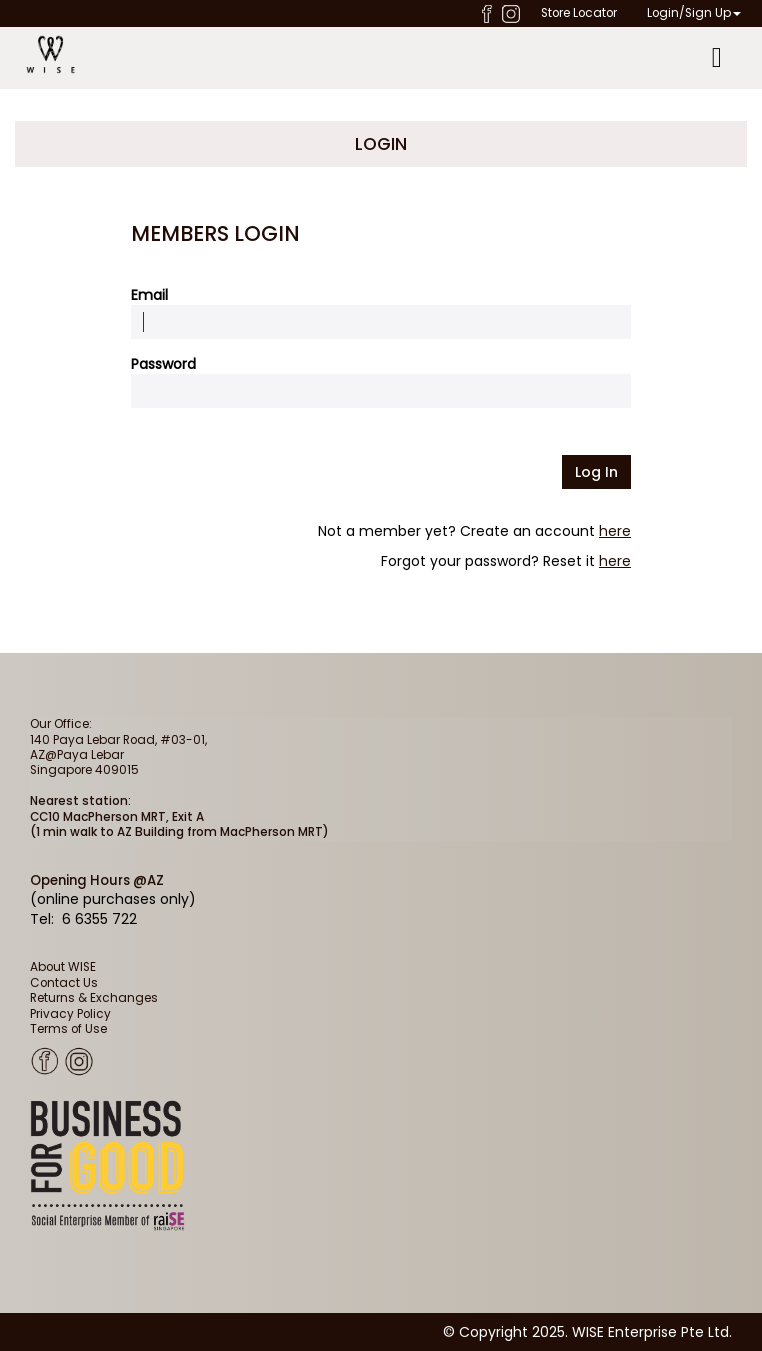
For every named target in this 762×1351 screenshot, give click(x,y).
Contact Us (64, 983)
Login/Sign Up (694, 13)
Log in (596, 472)
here (615, 531)
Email (149, 295)
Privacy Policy (70, 1014)
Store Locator (579, 13)
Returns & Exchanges (94, 998)
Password (163, 364)
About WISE (63, 967)
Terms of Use (68, 1029)
